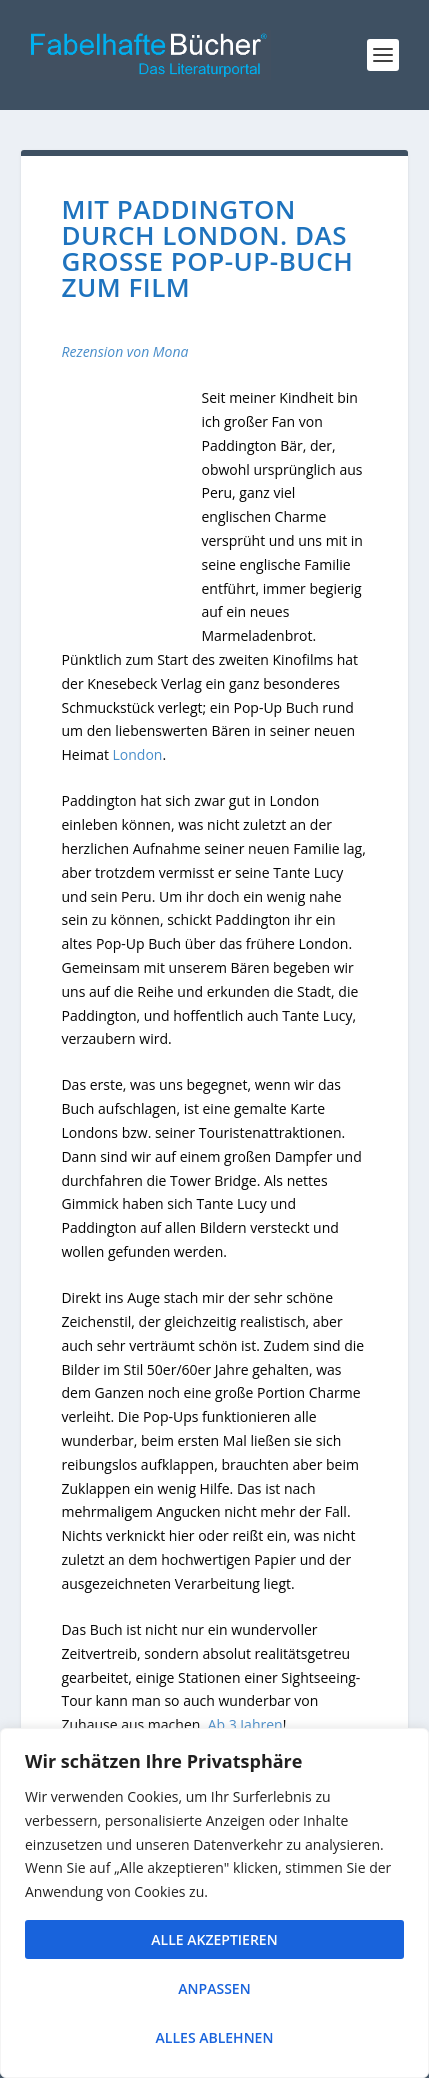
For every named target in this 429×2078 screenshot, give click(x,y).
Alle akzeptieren (214, 1939)
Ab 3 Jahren (245, 1724)
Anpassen (214, 1988)
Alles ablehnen (215, 2037)
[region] (214, 1903)
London (138, 754)
